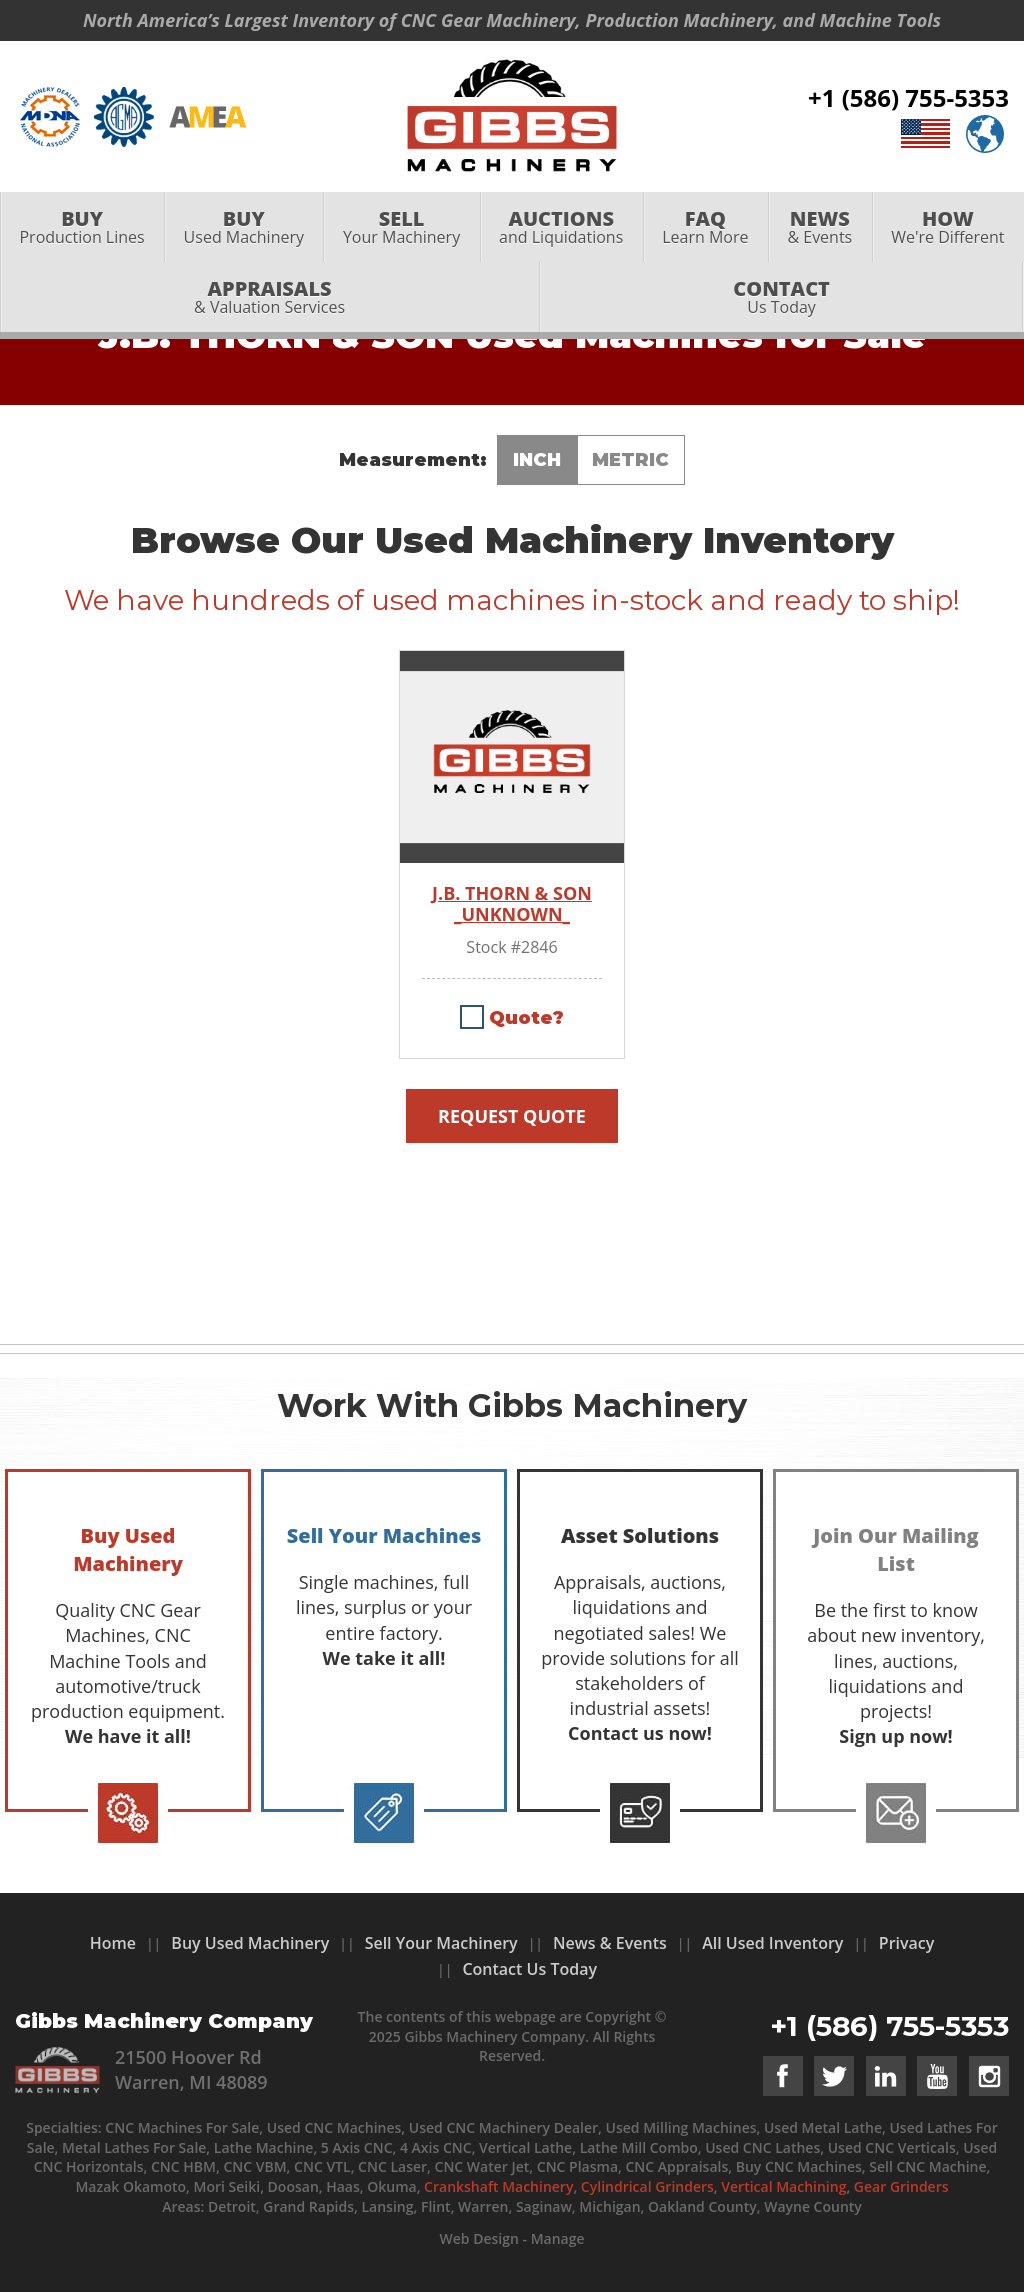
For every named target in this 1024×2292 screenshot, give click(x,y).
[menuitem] (82, 227)
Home (113, 1943)
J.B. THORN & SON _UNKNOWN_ (512, 904)
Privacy (907, 1943)
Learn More (705, 226)
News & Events (610, 1943)
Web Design (478, 2238)
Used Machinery (243, 226)
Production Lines (82, 226)
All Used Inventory (772, 1943)
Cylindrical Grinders (647, 2186)
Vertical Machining (783, 2186)
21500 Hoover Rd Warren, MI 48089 (191, 2069)
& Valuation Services (269, 296)
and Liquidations (561, 226)
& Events (820, 226)
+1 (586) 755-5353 (908, 97)
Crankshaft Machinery (498, 2186)
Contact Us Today (529, 1969)
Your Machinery (401, 226)
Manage (558, 2238)
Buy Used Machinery (250, 1943)
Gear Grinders (901, 2186)
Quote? (526, 1018)
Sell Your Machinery (441, 1943)
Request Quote (512, 1116)
